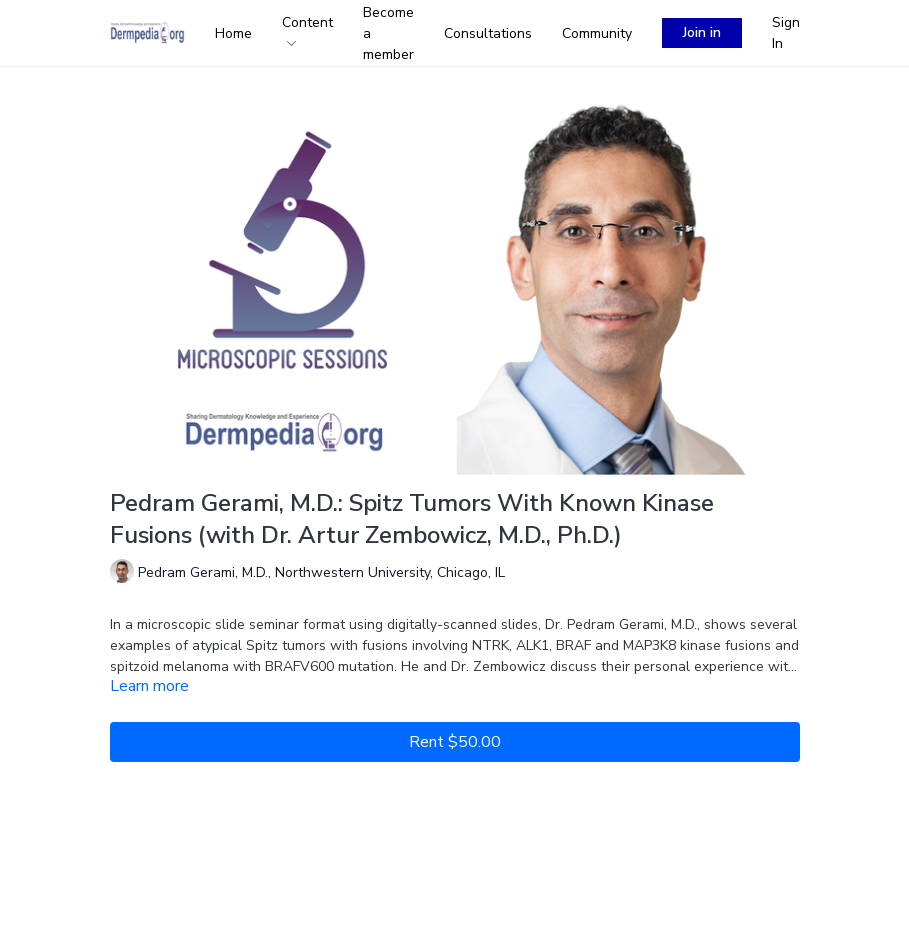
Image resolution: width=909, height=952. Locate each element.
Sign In (786, 33)
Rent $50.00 (455, 742)
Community (597, 33)
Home (233, 33)
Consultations (488, 33)
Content (307, 29)
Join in (702, 32)
